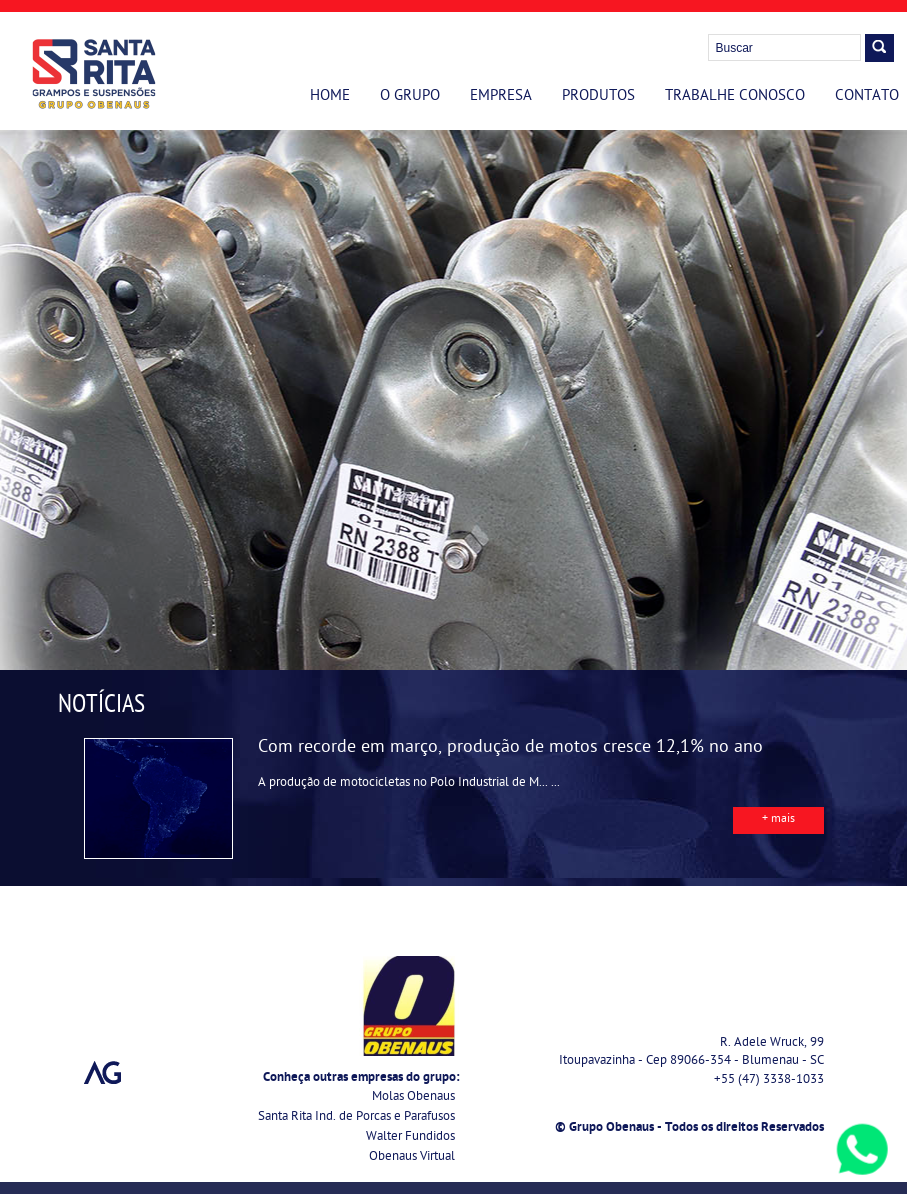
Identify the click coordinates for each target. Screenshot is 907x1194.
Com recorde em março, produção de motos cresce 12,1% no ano (510, 748)
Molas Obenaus (413, 1097)
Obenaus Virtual (412, 1157)
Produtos (598, 97)
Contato (867, 97)
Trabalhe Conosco (735, 97)
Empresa (501, 97)
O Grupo (410, 97)
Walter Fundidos (410, 1137)
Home (330, 97)
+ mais (778, 820)
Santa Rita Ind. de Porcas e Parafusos (356, 1117)
